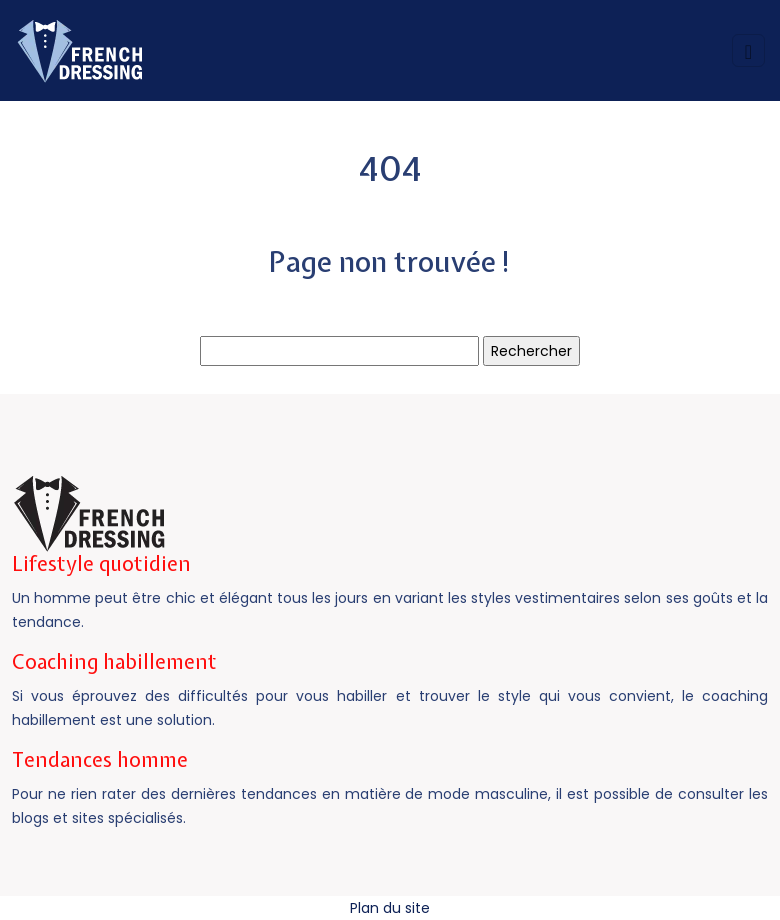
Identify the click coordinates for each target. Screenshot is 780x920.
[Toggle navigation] (748, 50)
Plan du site (390, 908)
